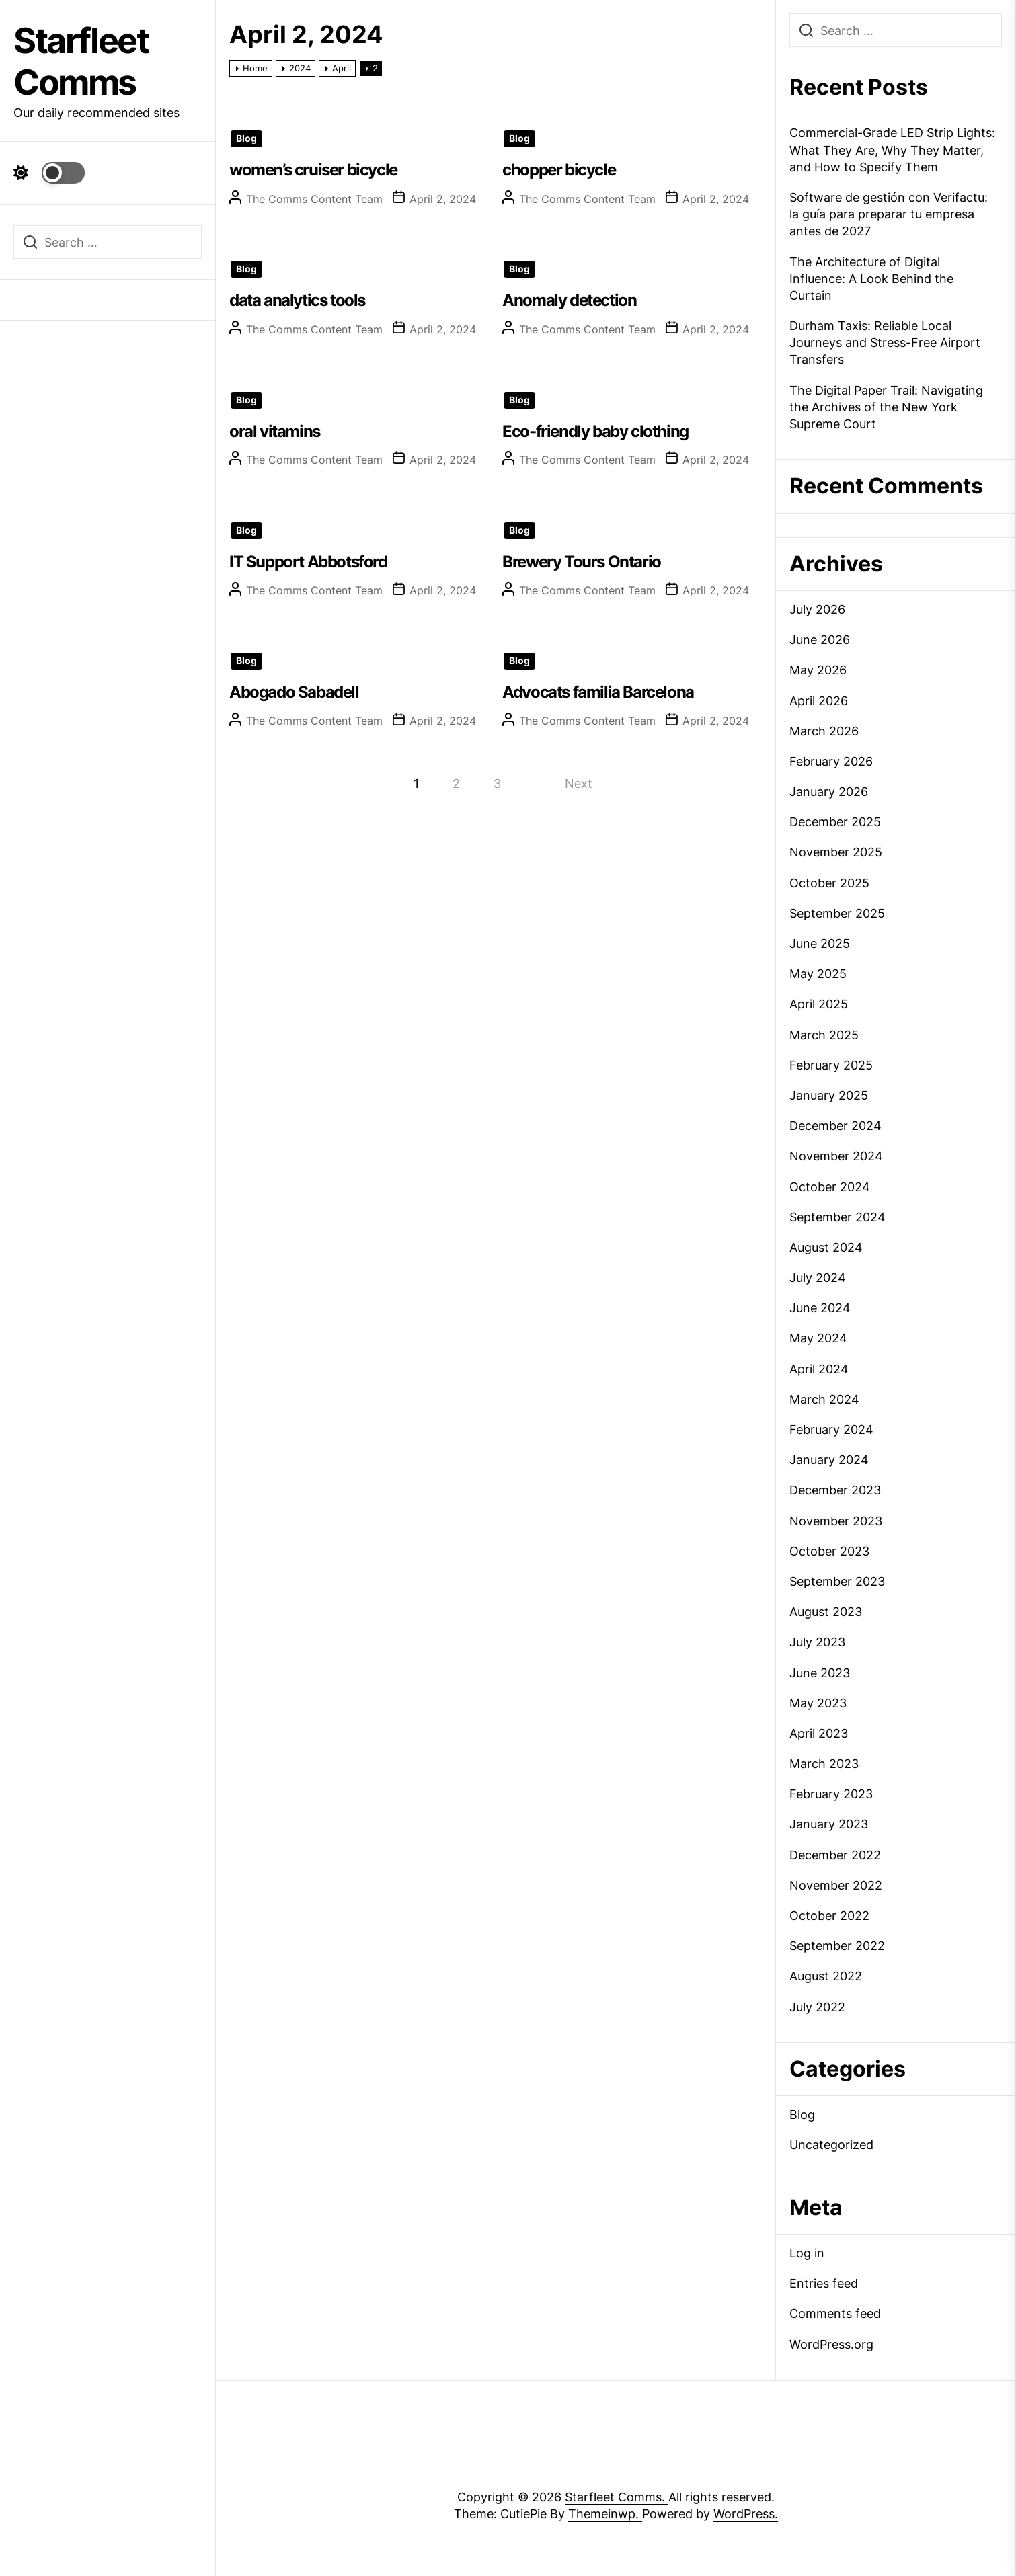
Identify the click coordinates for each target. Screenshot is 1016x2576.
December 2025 (835, 822)
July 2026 (817, 609)
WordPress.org (831, 2344)
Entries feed (823, 2283)
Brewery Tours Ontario (581, 561)
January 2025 (828, 1095)
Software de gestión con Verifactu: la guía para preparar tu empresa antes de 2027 (888, 214)
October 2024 (829, 1187)
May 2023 (818, 1703)
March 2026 (824, 731)
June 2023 (819, 1673)
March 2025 (824, 1035)
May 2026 (818, 670)
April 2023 (818, 1733)
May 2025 (818, 974)
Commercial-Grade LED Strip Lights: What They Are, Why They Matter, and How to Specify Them (892, 149)
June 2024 (820, 1308)
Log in (806, 2253)
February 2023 (831, 1794)
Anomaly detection (569, 300)
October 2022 (829, 1915)
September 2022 (837, 1946)
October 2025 (829, 883)
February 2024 (831, 1429)
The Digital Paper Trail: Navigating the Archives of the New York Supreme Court (886, 407)
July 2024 (817, 1278)
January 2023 (828, 1824)
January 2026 (828, 791)
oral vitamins (274, 431)
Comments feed (835, 2313)
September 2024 (837, 1217)
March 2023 (824, 1764)
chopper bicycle (558, 169)
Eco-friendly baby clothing (595, 431)
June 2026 (819, 640)
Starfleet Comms (80, 61)
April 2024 (819, 1369)
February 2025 (831, 1065)
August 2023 (825, 1612)
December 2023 (835, 1490)
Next (578, 783)
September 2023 (837, 1581)
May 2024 (818, 1338)
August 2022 (825, 1976)
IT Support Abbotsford (308, 561)
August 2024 (826, 1247)
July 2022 (817, 2007)
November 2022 (835, 1885)
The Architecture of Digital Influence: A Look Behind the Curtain (871, 279)
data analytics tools (297, 300)
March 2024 (824, 1399)
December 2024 (835, 1126)
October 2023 (829, 1551)
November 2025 (835, 852)
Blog (246, 138)
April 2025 (818, 1004)
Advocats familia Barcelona (598, 692)
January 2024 (829, 1460)
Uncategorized (831, 2145)
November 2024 (836, 1156)
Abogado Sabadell (294, 692)
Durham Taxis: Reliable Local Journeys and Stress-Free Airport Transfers (884, 342)
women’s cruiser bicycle (313, 169)
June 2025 (819, 943)
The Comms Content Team (314, 199)
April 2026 (818, 701)
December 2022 (835, 1855)
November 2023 (835, 1521)
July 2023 (817, 1642)
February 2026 (831, 761)
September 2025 (837, 913)
